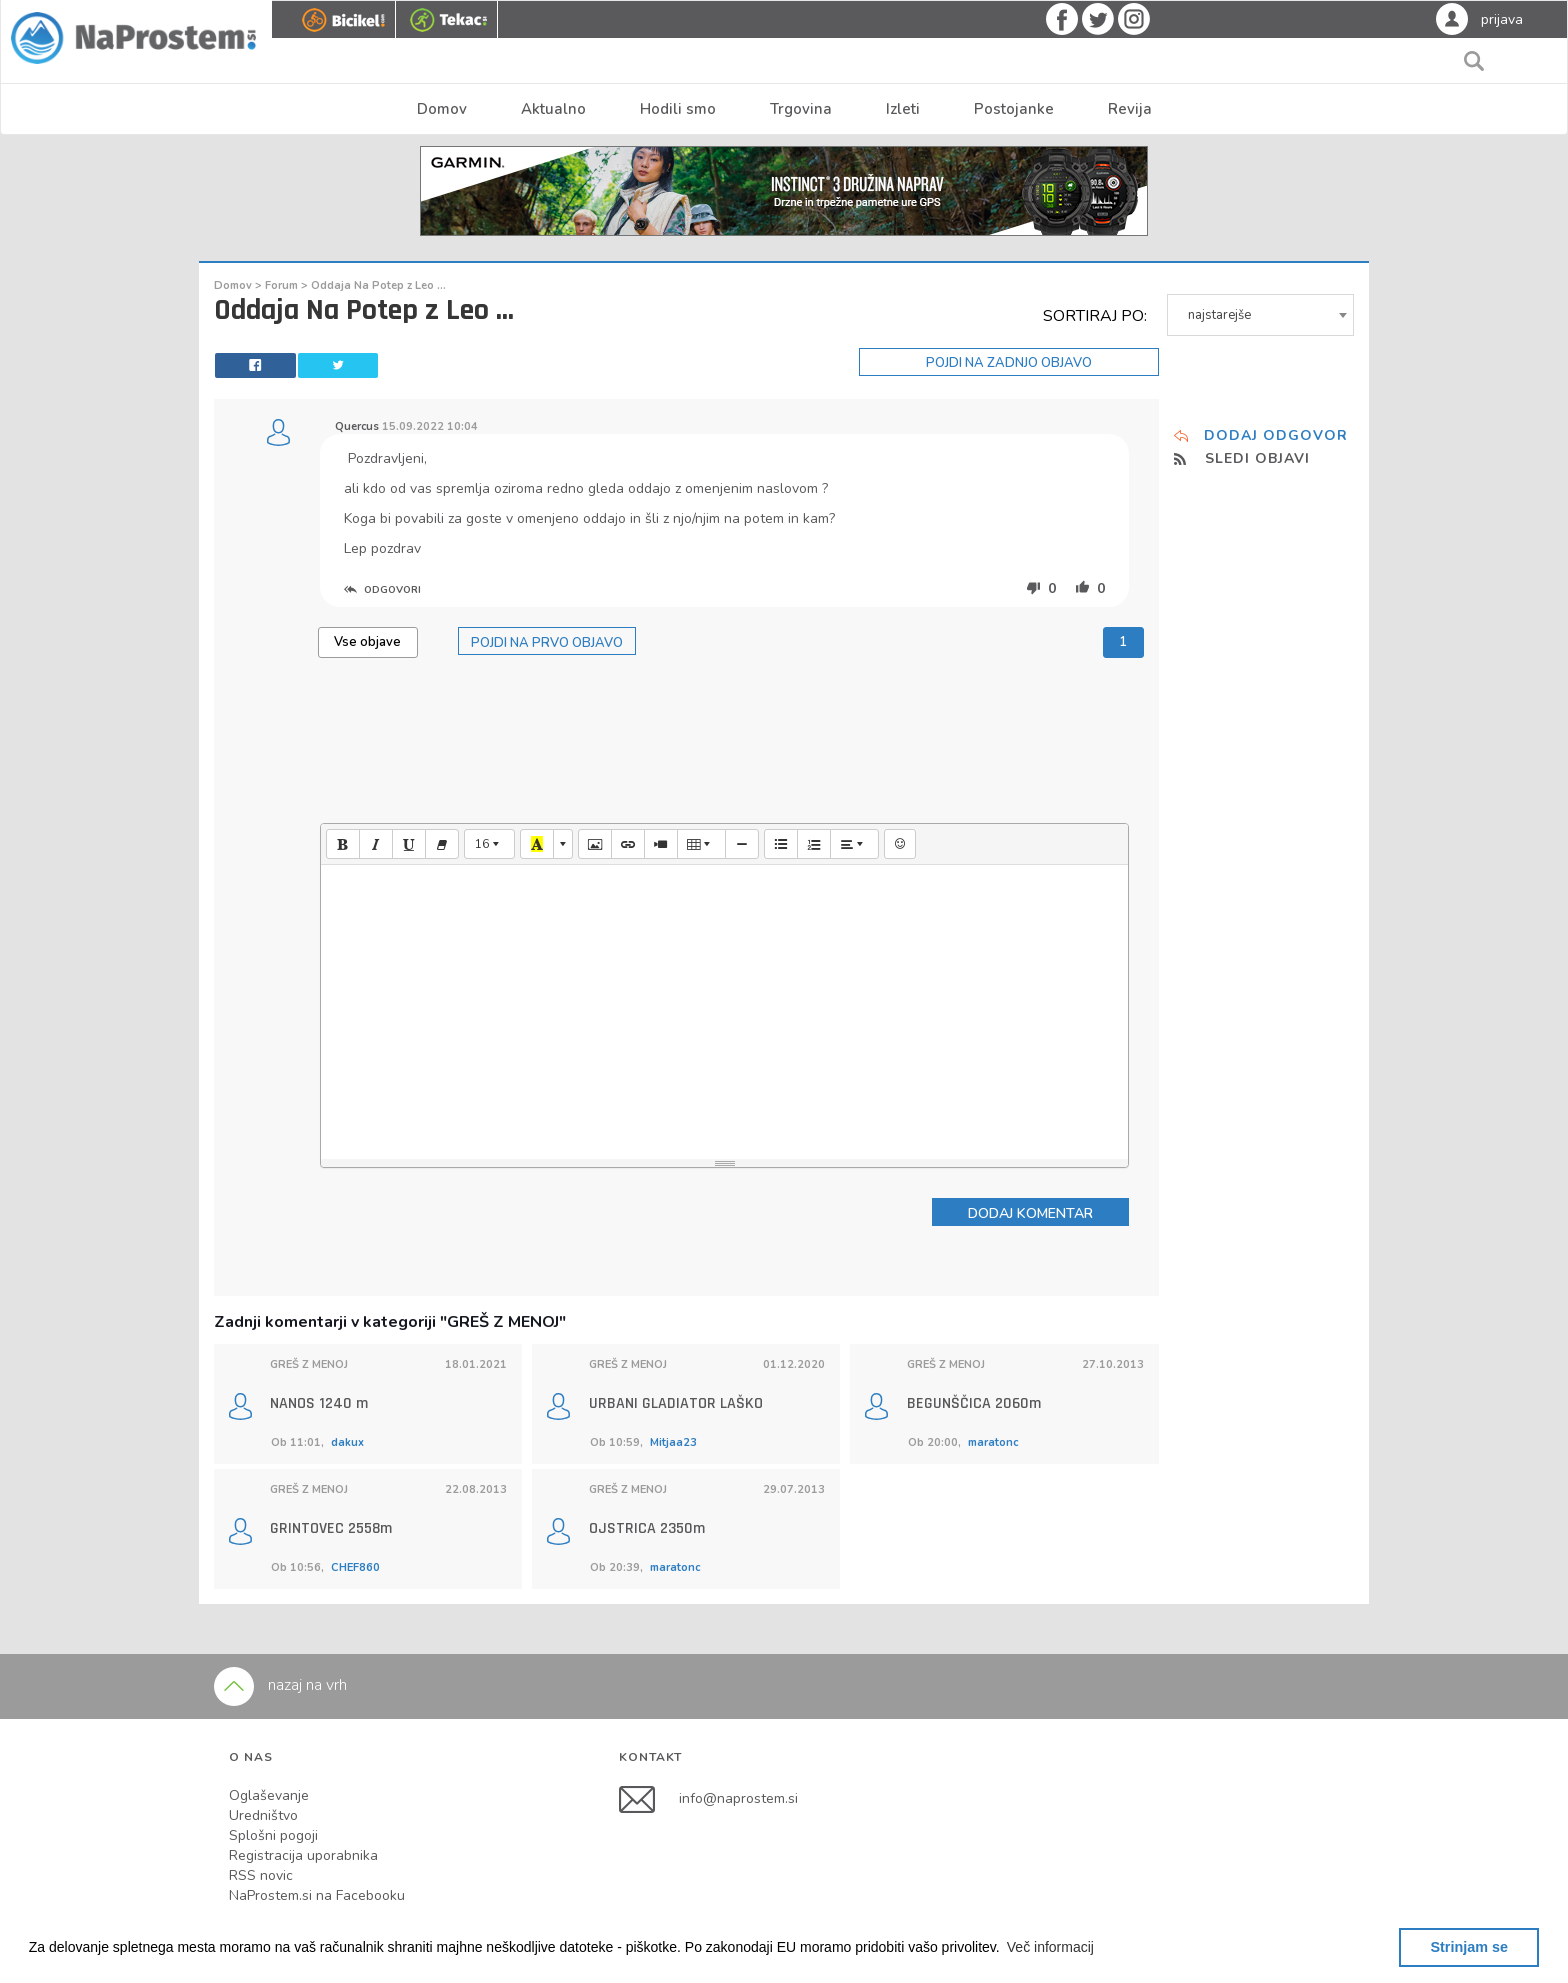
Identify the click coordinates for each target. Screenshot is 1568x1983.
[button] (1051, 1947)
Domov (442, 109)
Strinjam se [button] (1469, 1947)
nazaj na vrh (280, 1685)
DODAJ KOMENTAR (1030, 1213)
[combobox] (1261, 315)
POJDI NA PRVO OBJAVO (547, 643)
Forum (283, 285)
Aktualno (553, 109)
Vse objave (367, 642)
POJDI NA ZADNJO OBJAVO (1009, 363)
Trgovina (801, 109)
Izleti (903, 109)
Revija (1130, 109)
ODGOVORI (382, 590)
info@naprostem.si (738, 1798)
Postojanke (1014, 109)
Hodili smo (678, 109)
